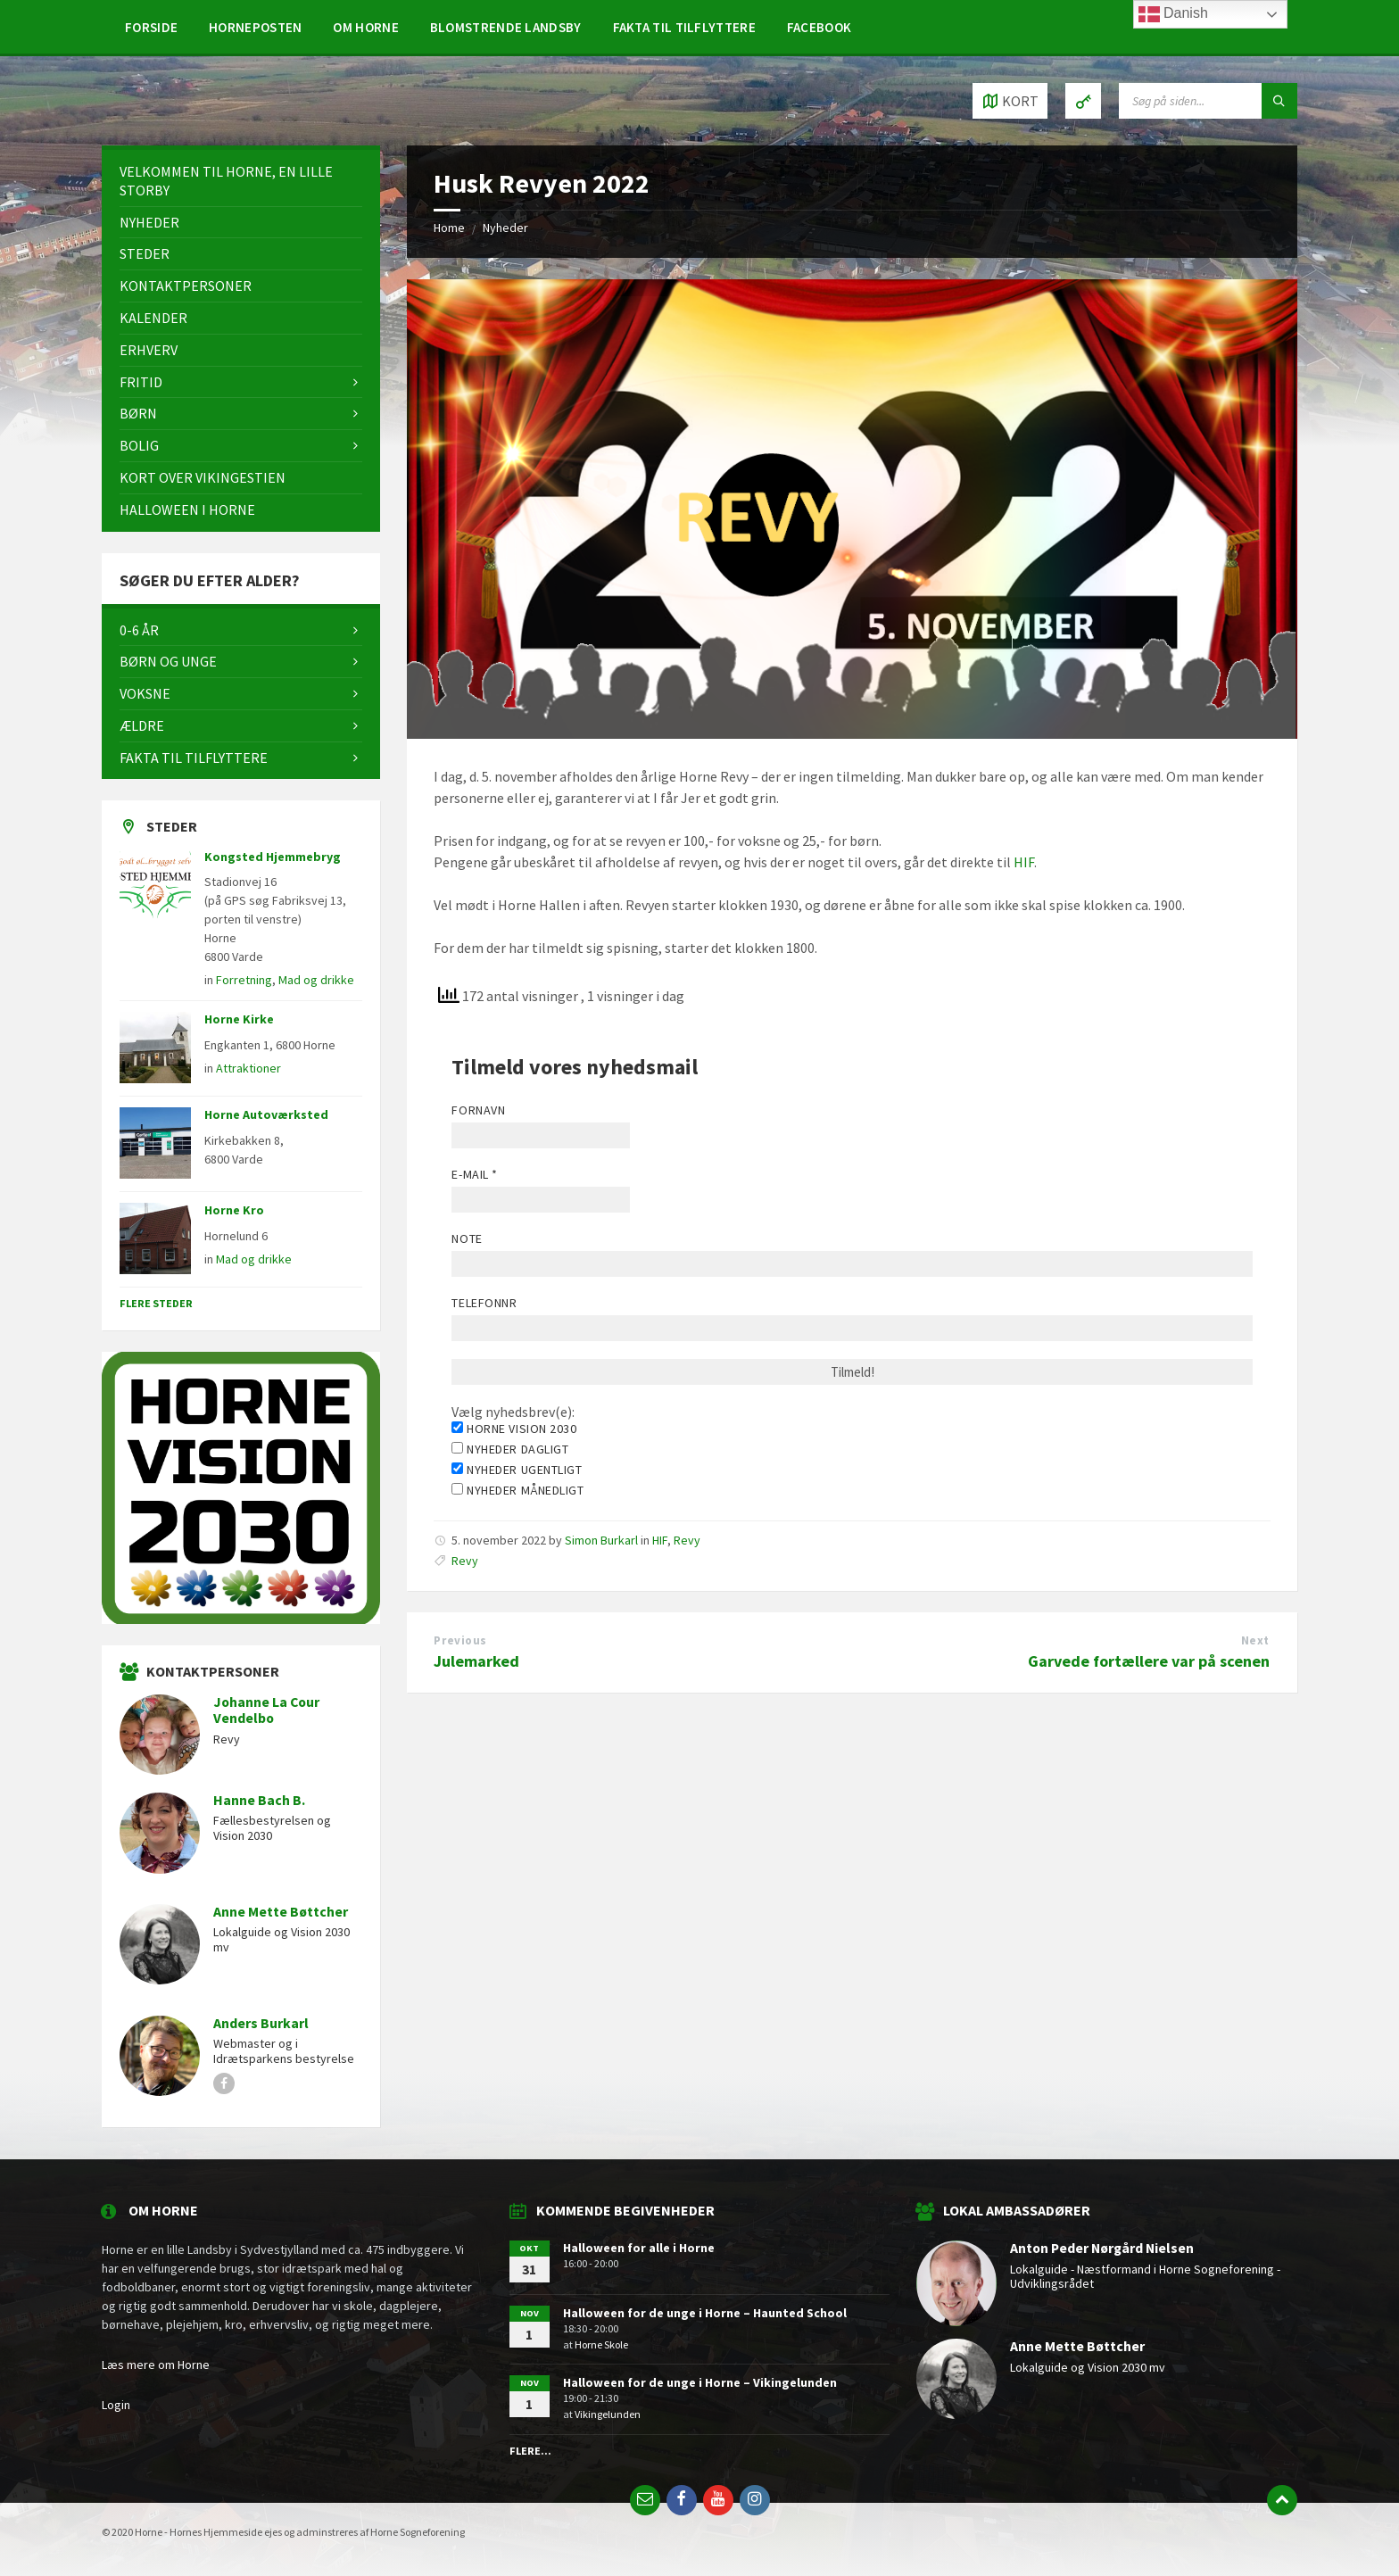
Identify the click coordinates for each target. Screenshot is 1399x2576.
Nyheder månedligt (517, 1490)
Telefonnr (484, 1303)
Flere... (530, 2450)
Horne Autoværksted (266, 1114)
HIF (1024, 862)
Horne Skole (601, 2344)
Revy (687, 1540)
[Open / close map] (1010, 101)
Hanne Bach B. (259, 1800)
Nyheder (505, 227)
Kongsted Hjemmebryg (272, 857)
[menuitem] (151, 27)
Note (466, 1238)
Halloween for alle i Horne (639, 2248)
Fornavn (478, 1110)
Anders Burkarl (261, 2023)
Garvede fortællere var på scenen (1149, 1661)
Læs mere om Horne (156, 2365)
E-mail (474, 1174)
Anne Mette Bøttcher (280, 1911)
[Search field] (1208, 101)
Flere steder (156, 1303)
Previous (460, 1640)
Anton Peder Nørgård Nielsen (1102, 2248)
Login (116, 2405)
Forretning (244, 980)
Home (449, 227)
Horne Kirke (239, 1019)
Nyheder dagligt (509, 1449)
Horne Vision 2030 (513, 1429)
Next (1255, 1640)
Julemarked (476, 1661)
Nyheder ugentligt (516, 1470)
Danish (1173, 14)
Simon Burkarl (601, 1540)
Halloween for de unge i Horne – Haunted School (705, 2313)
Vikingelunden (608, 2414)
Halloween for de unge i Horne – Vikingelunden (700, 2382)
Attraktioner (248, 1068)
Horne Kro (234, 1210)
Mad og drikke (316, 980)
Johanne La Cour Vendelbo (266, 1710)
